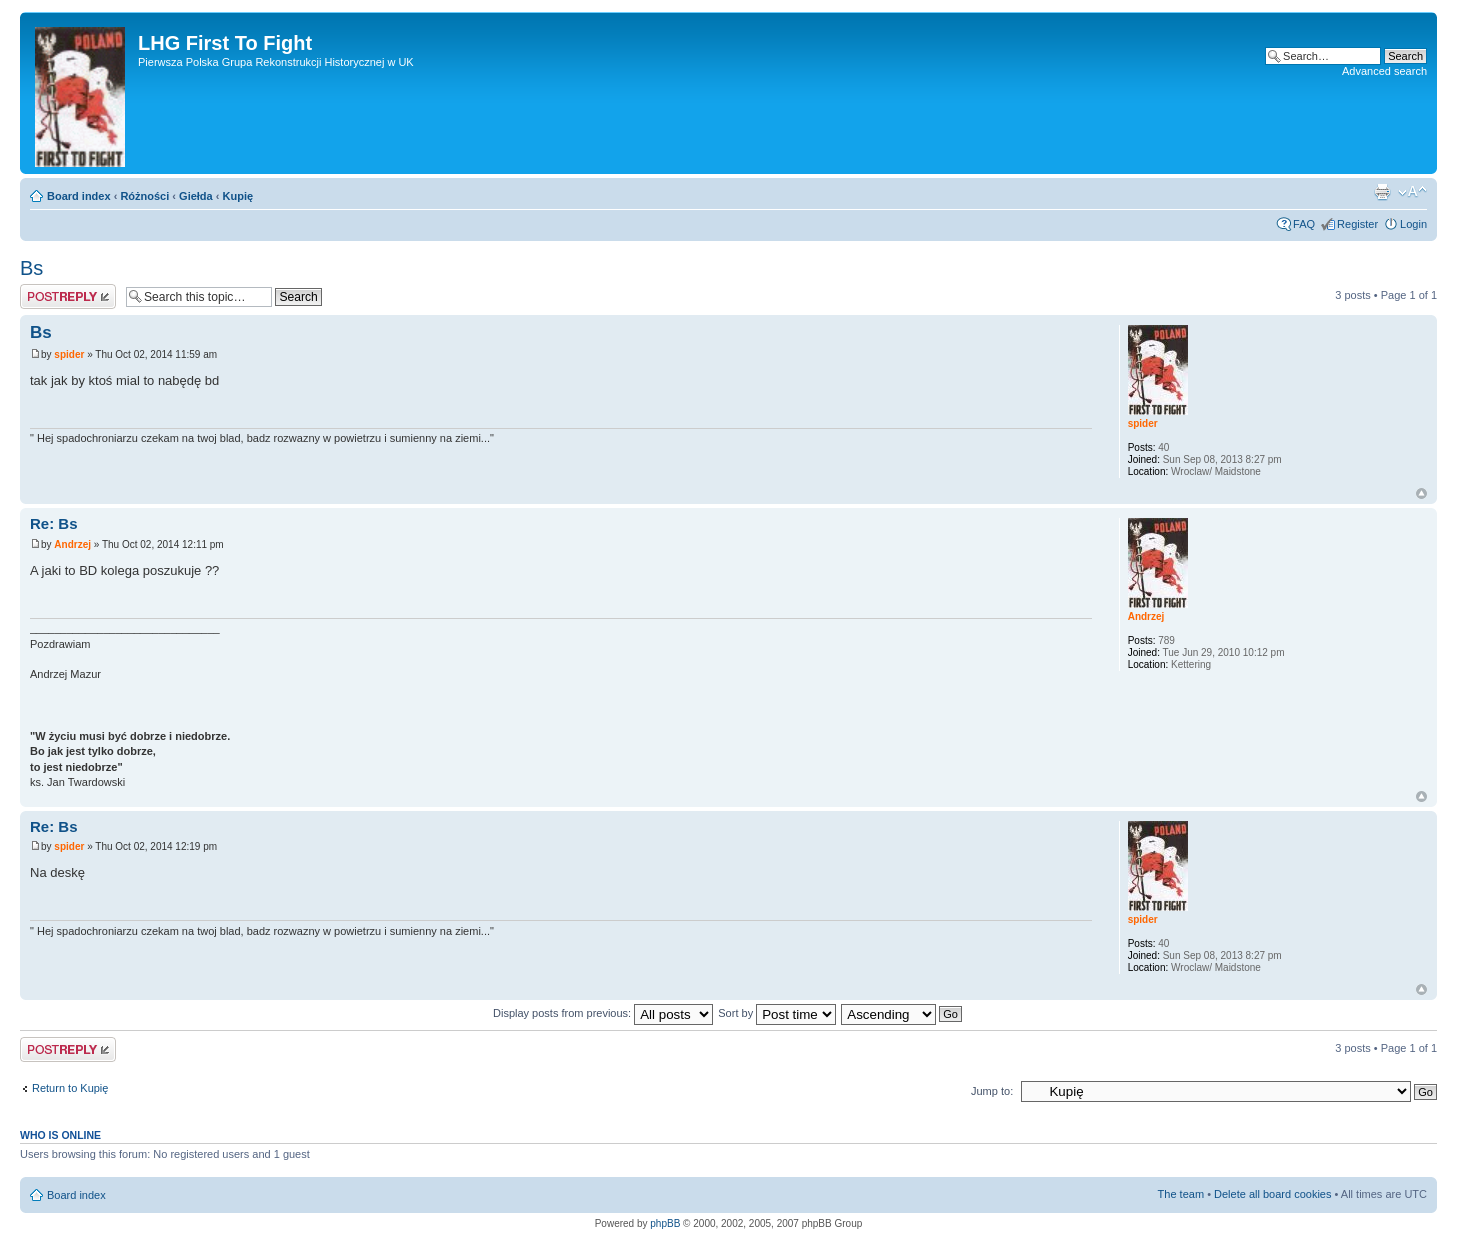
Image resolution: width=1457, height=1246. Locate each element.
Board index (79, 196)
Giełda (196, 196)
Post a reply (68, 296)
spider (69, 354)
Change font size (1412, 192)
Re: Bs (54, 523)
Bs (31, 268)
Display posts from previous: (603, 1013)
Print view (1382, 192)
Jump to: (992, 1091)
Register (1357, 224)
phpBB (665, 1223)
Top (1421, 493)
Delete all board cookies (1272, 1194)
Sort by (777, 1013)
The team (1181, 1194)
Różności (144, 196)
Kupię (238, 196)
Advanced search (1384, 71)
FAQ (1304, 224)
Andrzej (72, 544)
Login (1413, 224)
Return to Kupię (70, 1088)
